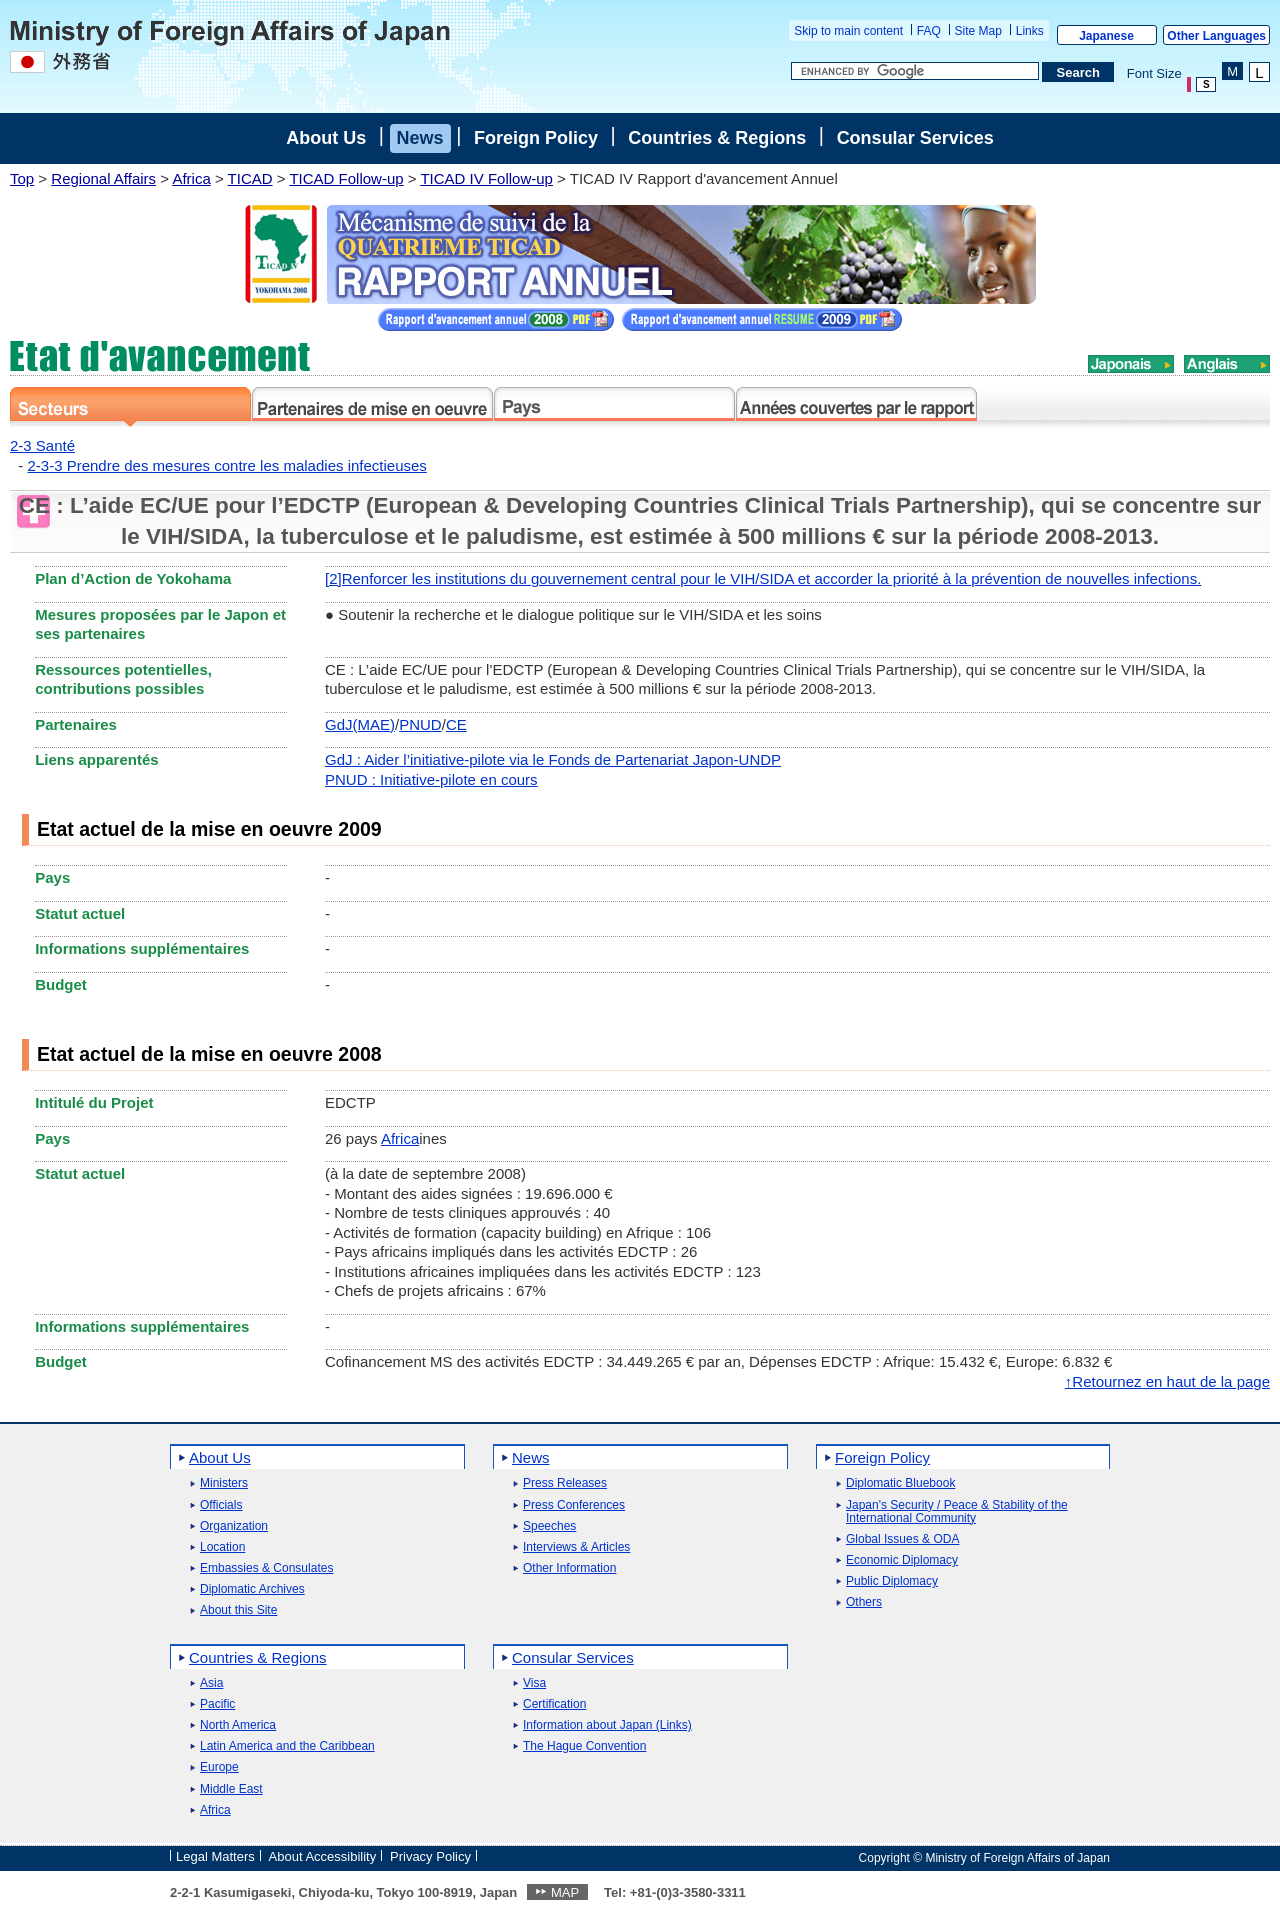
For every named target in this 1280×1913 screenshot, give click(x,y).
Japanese (1106, 36)
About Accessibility (323, 1856)
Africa (191, 178)
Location (222, 1547)
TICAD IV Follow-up (486, 178)
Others (864, 1602)
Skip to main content (848, 31)
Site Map (978, 31)
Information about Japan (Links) (607, 1725)
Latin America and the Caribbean (287, 1746)
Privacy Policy (430, 1856)
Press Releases (565, 1483)
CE (456, 724)
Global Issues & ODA (902, 1539)
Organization (234, 1526)
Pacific (217, 1704)
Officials (221, 1505)
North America (238, 1725)
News (420, 138)
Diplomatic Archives (252, 1589)
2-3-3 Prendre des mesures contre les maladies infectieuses (227, 465)
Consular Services (915, 138)
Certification (554, 1704)
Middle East (231, 1789)
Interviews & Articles (576, 1547)
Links (1030, 31)
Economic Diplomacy (902, 1560)
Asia (211, 1683)
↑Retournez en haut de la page (1167, 1381)
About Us (326, 138)
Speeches (549, 1526)
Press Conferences (574, 1505)
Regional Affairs (103, 178)
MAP (565, 1892)
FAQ (929, 31)
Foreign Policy (536, 138)
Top (22, 178)
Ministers (224, 1483)
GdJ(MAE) (360, 724)
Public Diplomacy (892, 1581)
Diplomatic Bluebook (900, 1483)
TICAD (250, 178)
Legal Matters (215, 1856)
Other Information (569, 1568)
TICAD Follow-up (346, 178)
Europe (219, 1767)
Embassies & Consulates (266, 1568)
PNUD (420, 724)
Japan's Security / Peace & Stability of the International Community (957, 1512)
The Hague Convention (584, 1746)
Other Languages (1216, 36)
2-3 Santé (42, 445)
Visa (534, 1683)
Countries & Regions (717, 138)
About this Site (238, 1610)
